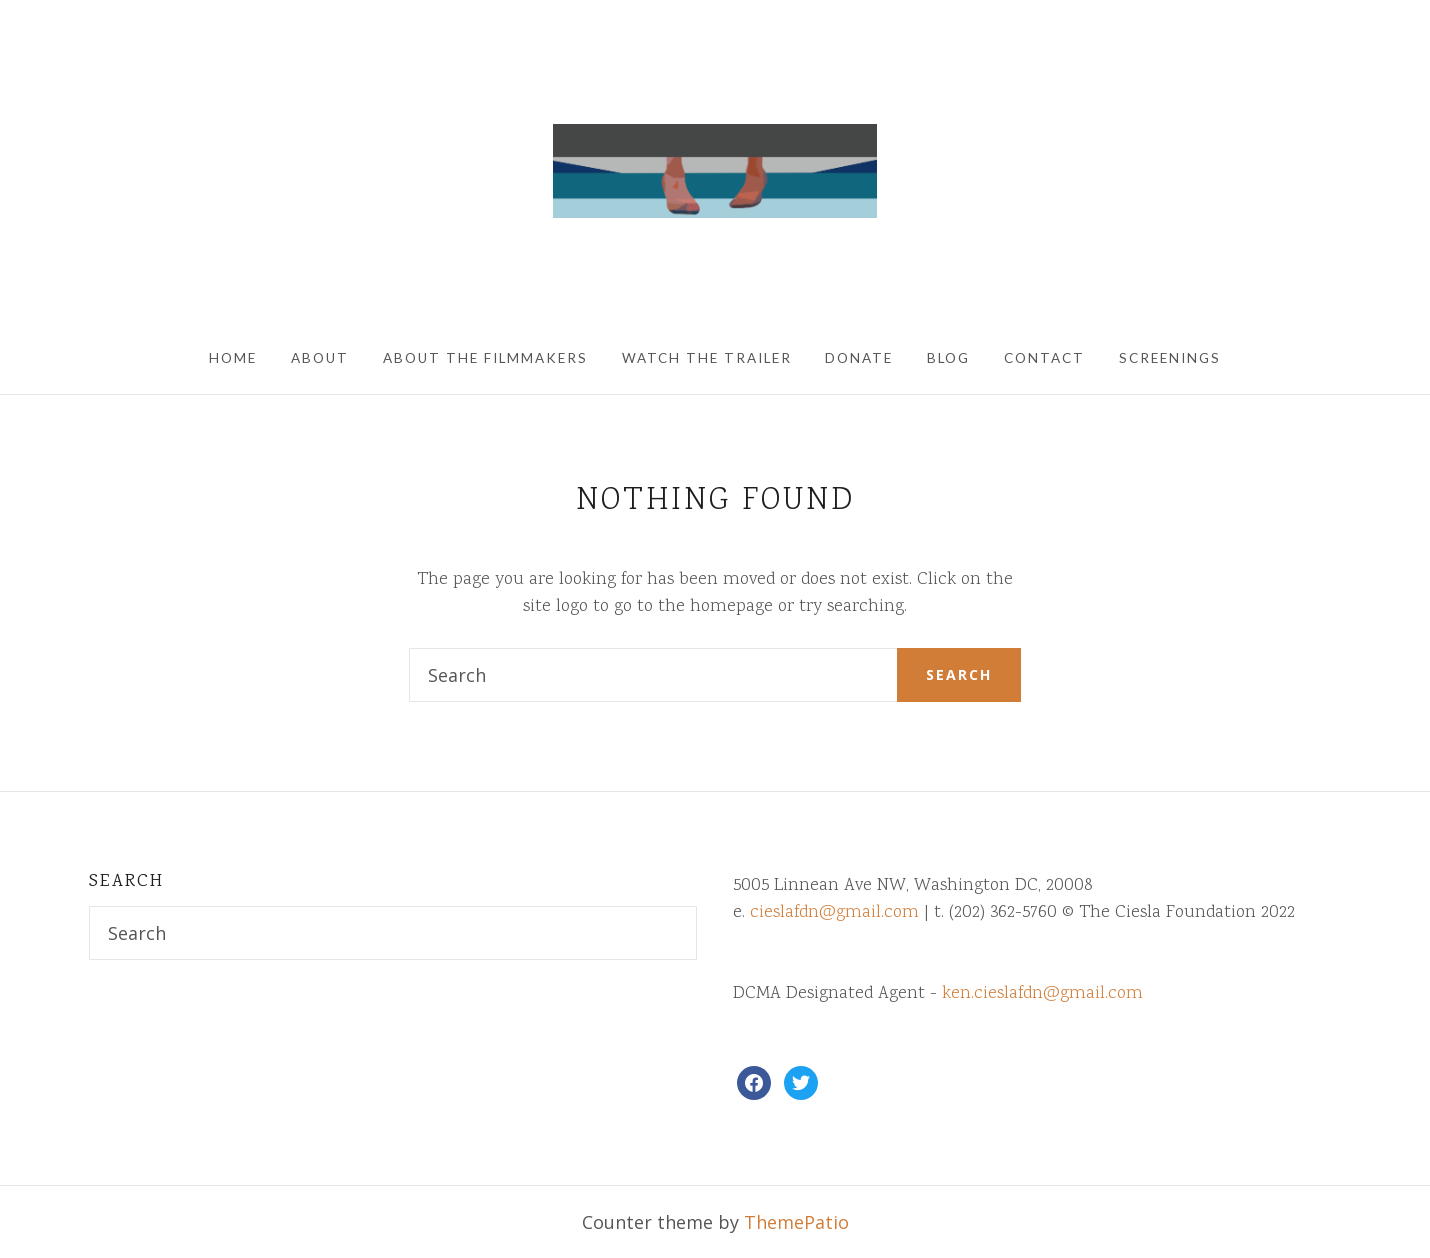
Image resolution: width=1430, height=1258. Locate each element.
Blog (948, 358)
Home (233, 358)
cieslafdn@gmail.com (834, 913)
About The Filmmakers (485, 358)
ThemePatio (796, 1222)
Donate (859, 358)
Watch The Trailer (707, 358)
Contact (1044, 358)
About (320, 358)
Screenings (1170, 358)
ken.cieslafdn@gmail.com (1042, 994)
